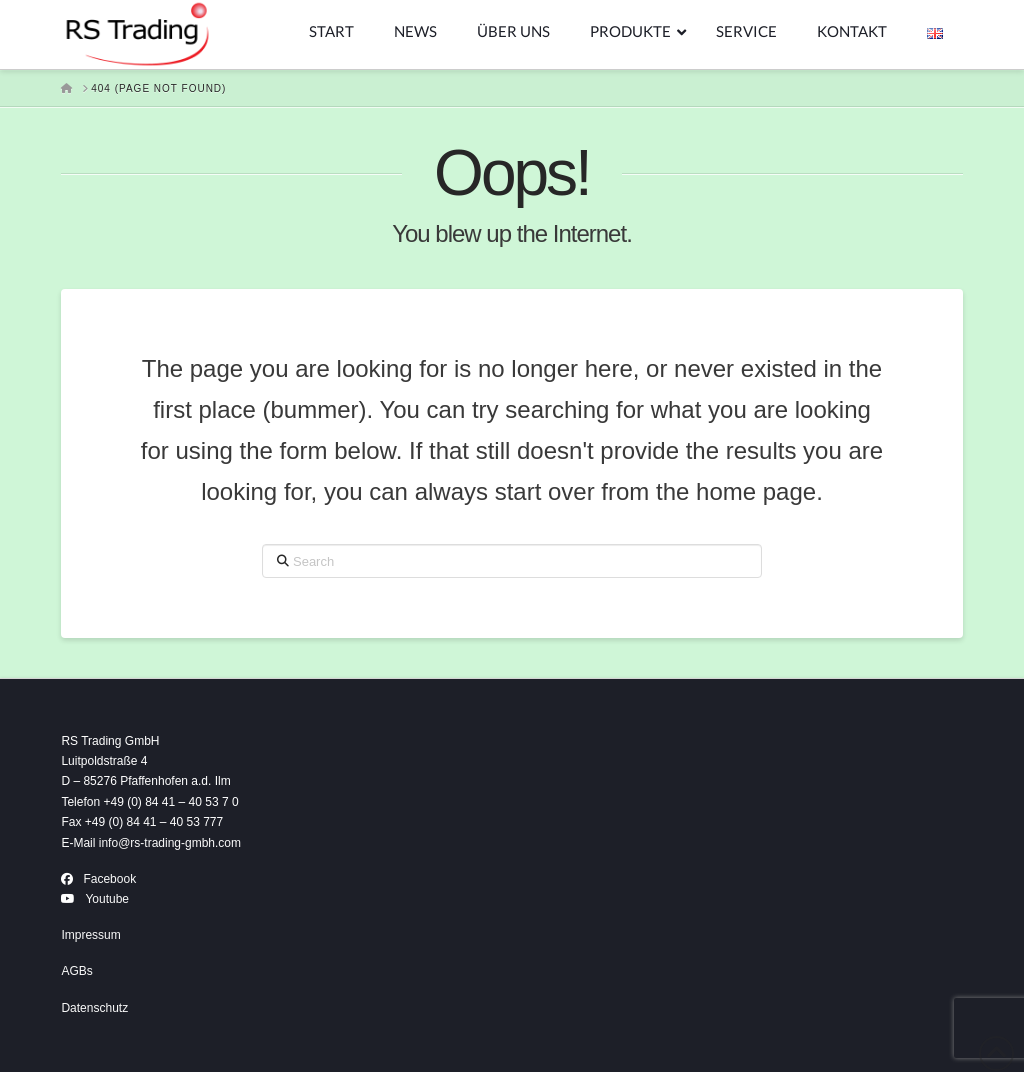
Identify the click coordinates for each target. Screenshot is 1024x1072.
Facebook (109, 879)
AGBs (76, 971)
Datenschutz (94, 1008)
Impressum (90, 935)
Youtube (107, 899)
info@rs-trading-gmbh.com (170, 843)
